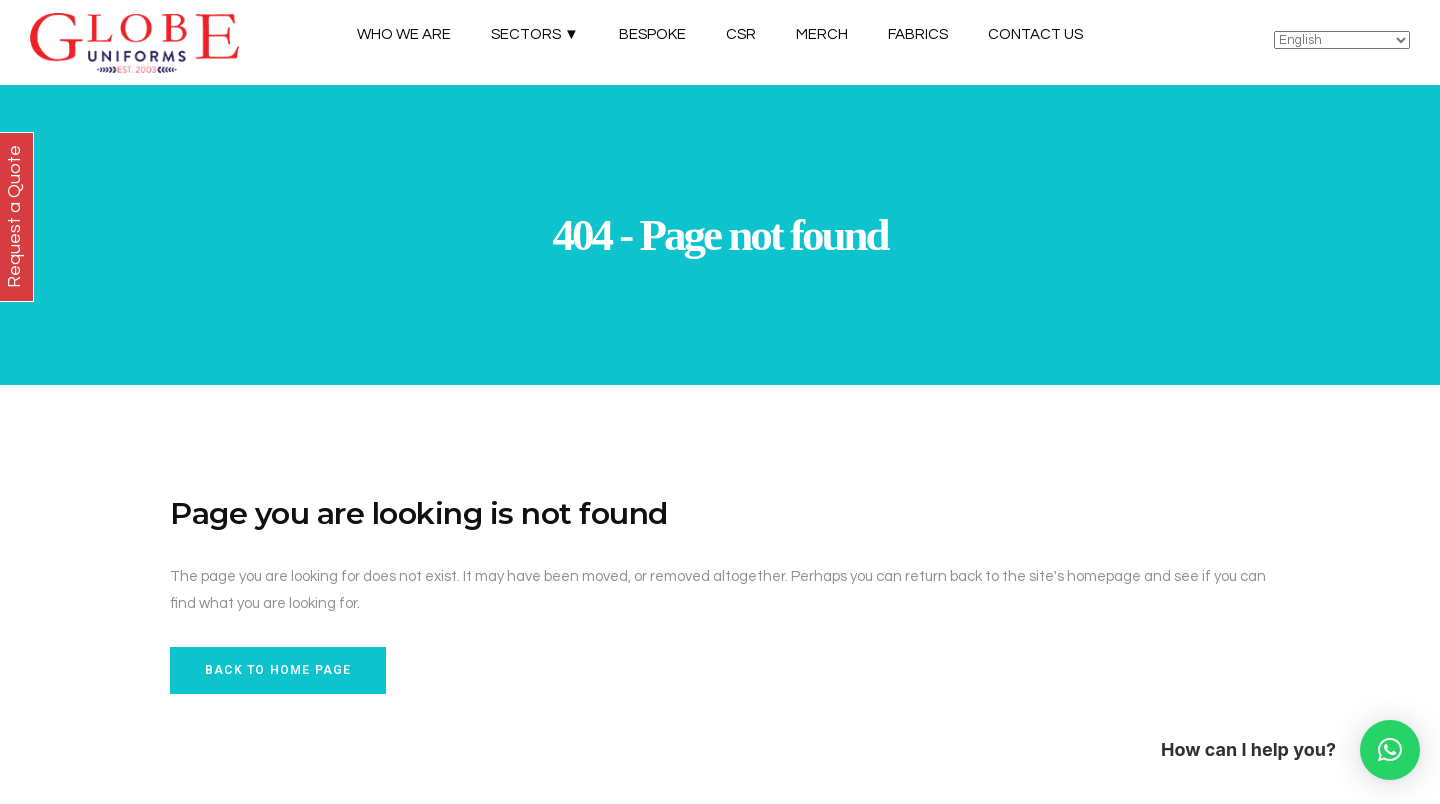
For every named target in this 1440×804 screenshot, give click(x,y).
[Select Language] (1342, 40)
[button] (1390, 750)
